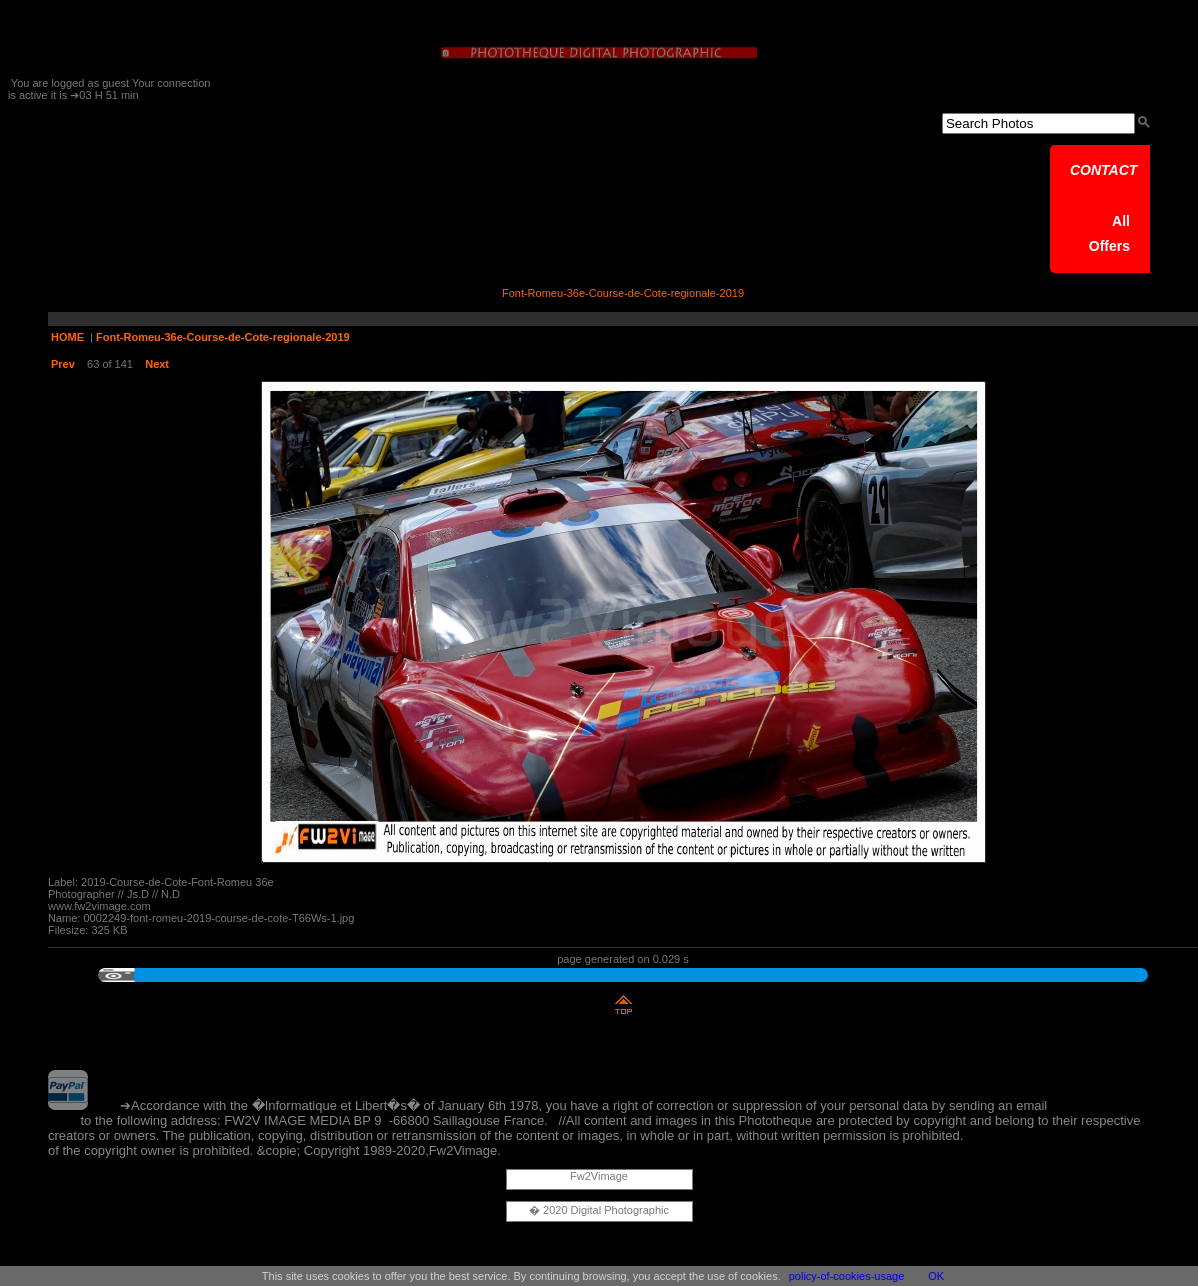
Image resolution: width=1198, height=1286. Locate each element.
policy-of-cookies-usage (847, 1276)
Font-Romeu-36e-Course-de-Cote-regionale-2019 (223, 337)
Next (157, 364)
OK (936, 1276)
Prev (63, 364)
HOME (67, 337)
